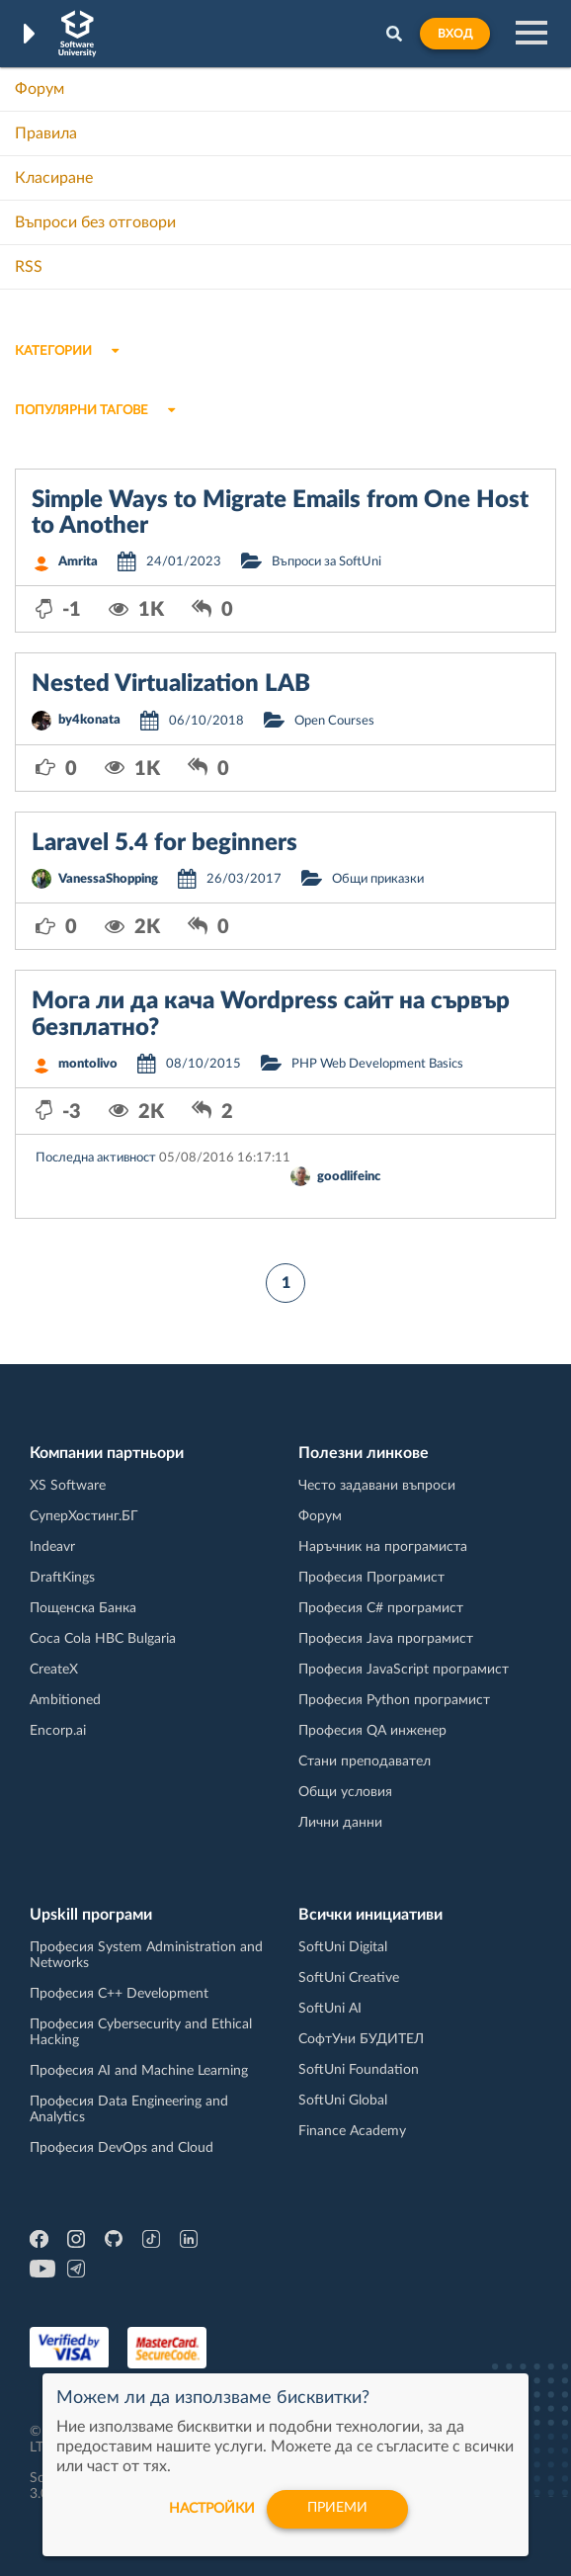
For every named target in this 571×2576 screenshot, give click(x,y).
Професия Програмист (371, 1578)
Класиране (54, 178)
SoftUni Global (342, 2100)
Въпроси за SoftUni (326, 562)
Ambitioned (65, 1700)
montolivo (88, 1064)
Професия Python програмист (394, 1700)
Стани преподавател (364, 1761)
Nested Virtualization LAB (171, 684)
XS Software (68, 1486)
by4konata (89, 720)
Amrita (78, 562)
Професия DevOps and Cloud (121, 2148)
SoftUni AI (330, 2009)
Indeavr (52, 1547)
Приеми (337, 2509)
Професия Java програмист (385, 1639)
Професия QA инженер (372, 1731)
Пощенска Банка (83, 1608)
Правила (46, 133)
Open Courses (334, 721)
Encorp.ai (58, 1731)
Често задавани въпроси (376, 1486)
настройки (210, 2509)
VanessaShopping (108, 879)
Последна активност (96, 1158)
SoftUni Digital (342, 1947)
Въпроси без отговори (95, 222)
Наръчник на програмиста (382, 1547)
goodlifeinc (348, 1176)
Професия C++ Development (119, 1994)
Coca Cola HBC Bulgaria (103, 1639)
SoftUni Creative (348, 1978)
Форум (39, 89)
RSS (28, 267)
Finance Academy (352, 2131)
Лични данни (340, 1823)
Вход (455, 34)
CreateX (54, 1669)
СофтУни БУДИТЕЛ (361, 2039)
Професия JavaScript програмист (403, 1669)
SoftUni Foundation (358, 2070)
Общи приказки (378, 879)
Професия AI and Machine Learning (139, 2071)
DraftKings (62, 1578)
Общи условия (345, 1792)
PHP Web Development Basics (377, 1064)
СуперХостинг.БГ (84, 1516)
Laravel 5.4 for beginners (164, 843)
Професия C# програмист (380, 1608)
